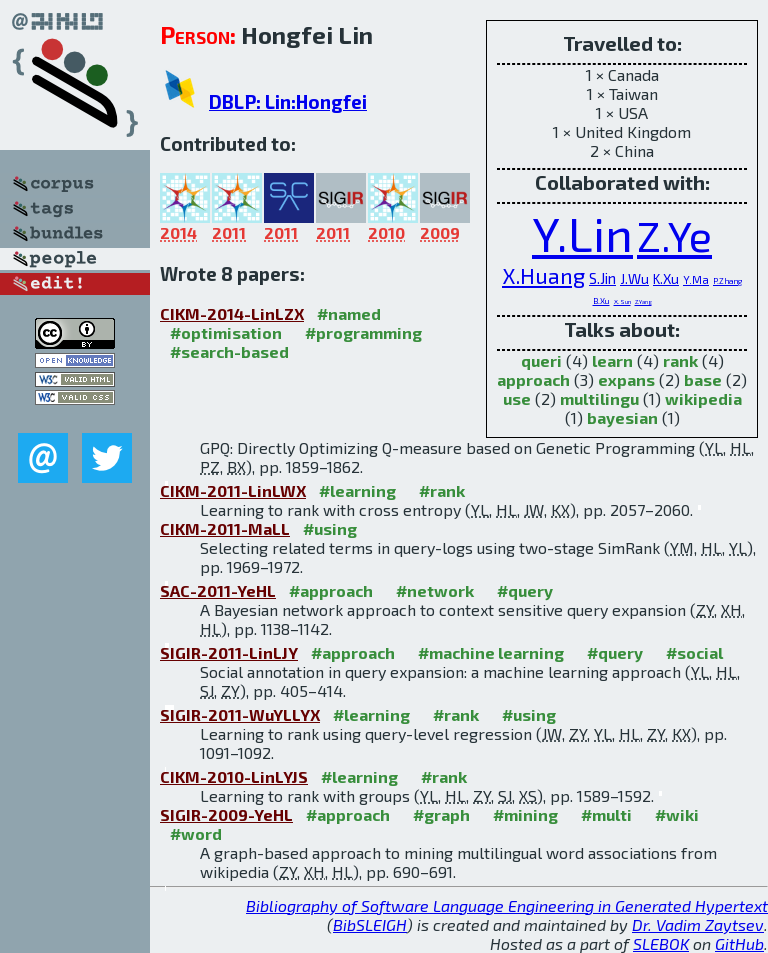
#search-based (229, 351)
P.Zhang (727, 281)
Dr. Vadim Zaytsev (698, 924)
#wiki (677, 814)
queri (541, 360)
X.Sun (622, 301)
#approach (331, 590)
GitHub (739, 943)
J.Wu (634, 278)
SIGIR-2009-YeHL (226, 814)
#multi (606, 814)
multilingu (599, 398)
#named (349, 313)
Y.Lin (582, 233)
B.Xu (601, 301)
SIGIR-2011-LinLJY (229, 652)
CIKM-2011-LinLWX (233, 490)
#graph (441, 814)
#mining (525, 814)
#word (196, 833)
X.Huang (543, 275)
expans (626, 379)
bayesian (622, 417)
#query (525, 590)
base (703, 379)
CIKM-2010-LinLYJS (234, 776)
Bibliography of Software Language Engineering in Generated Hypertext (507, 905)
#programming (363, 332)
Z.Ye (674, 235)
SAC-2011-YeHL (218, 590)
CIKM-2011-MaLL (225, 528)
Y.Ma (696, 279)
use (517, 398)
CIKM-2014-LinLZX (232, 313)
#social (694, 652)
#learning (357, 490)
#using (330, 528)
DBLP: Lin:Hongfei (288, 101)
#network (435, 590)
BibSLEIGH (370, 924)
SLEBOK (661, 943)
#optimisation (226, 332)
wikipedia (703, 398)
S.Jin (602, 278)
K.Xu (666, 278)
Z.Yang (643, 301)
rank (680, 360)
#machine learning (491, 652)
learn (612, 360)
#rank (442, 490)
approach (533, 379)
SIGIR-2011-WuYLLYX (240, 714)
